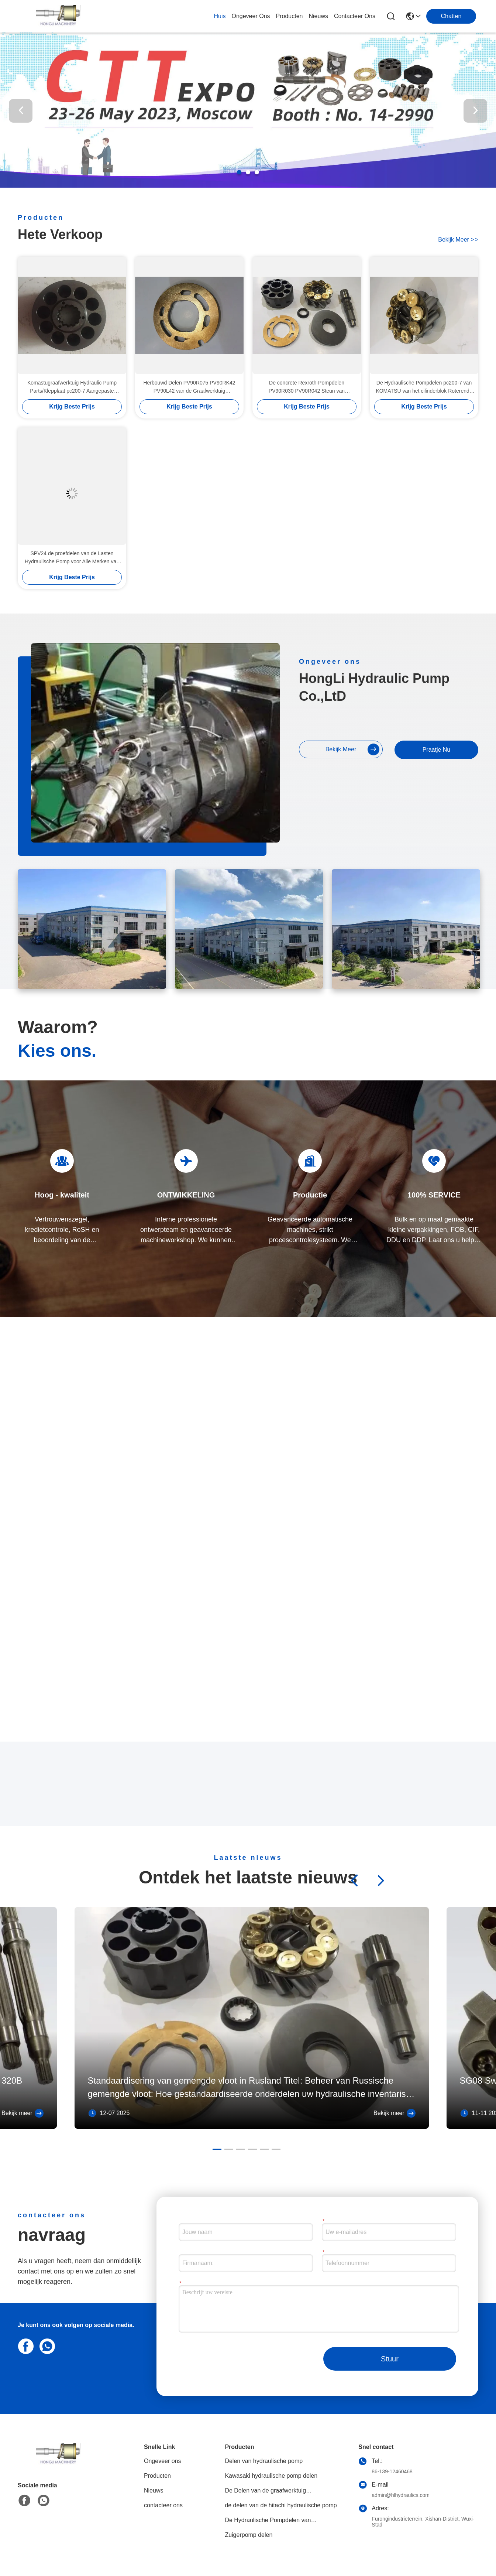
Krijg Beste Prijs (72, 406)
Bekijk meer (22, 2113)
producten (289, 16)
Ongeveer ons (162, 2461)
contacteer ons (354, 16)
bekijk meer (458, 239)
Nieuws (153, 2490)
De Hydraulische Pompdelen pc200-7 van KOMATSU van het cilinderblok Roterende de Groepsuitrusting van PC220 (424, 387)
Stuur (390, 2359)
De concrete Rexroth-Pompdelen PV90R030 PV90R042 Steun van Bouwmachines (307, 387)
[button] (239, 172)
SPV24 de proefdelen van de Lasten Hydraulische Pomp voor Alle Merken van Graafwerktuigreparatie (72, 558)
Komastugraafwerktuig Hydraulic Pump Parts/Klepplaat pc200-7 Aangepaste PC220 (72, 387)
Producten (157, 2476)
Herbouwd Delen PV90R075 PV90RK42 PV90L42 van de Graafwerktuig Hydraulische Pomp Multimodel (189, 387)
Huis (219, 16)
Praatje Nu (437, 750)
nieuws (318, 16)
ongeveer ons (250, 16)
